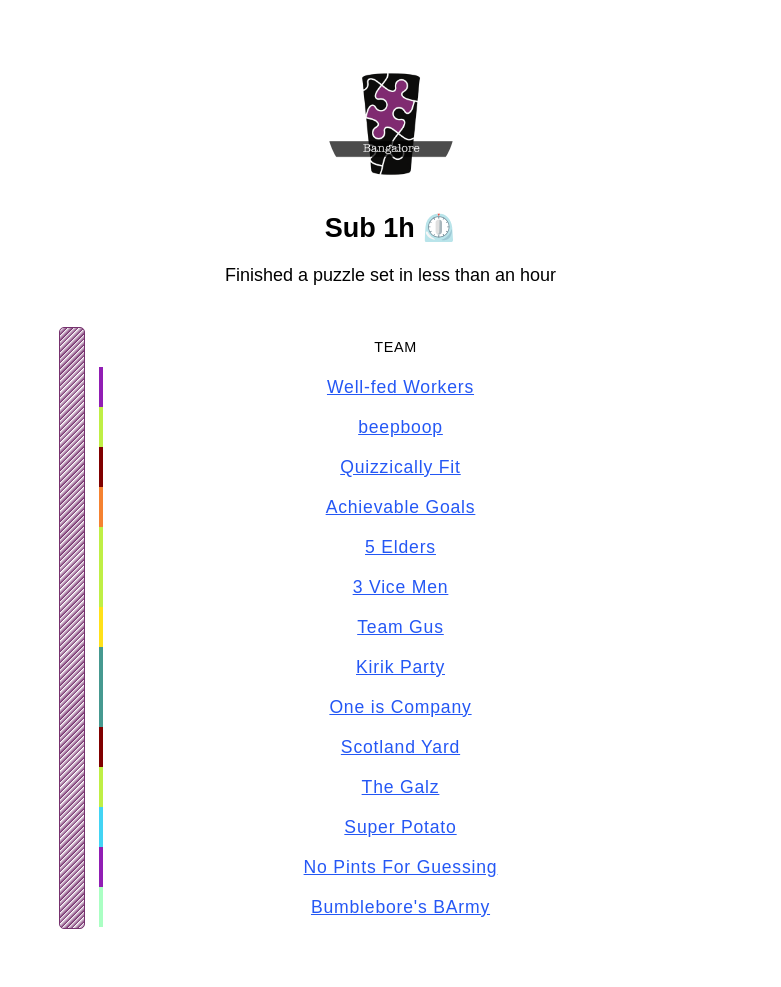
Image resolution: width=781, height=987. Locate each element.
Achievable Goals (401, 507)
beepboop (400, 427)
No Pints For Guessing (401, 867)
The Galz (401, 787)
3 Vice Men (401, 587)
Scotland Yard (400, 747)
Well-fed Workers (400, 387)
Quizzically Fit (400, 467)
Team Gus (400, 627)
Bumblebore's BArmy (400, 907)
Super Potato (400, 827)
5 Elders (400, 547)
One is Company (400, 707)
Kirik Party (400, 667)
